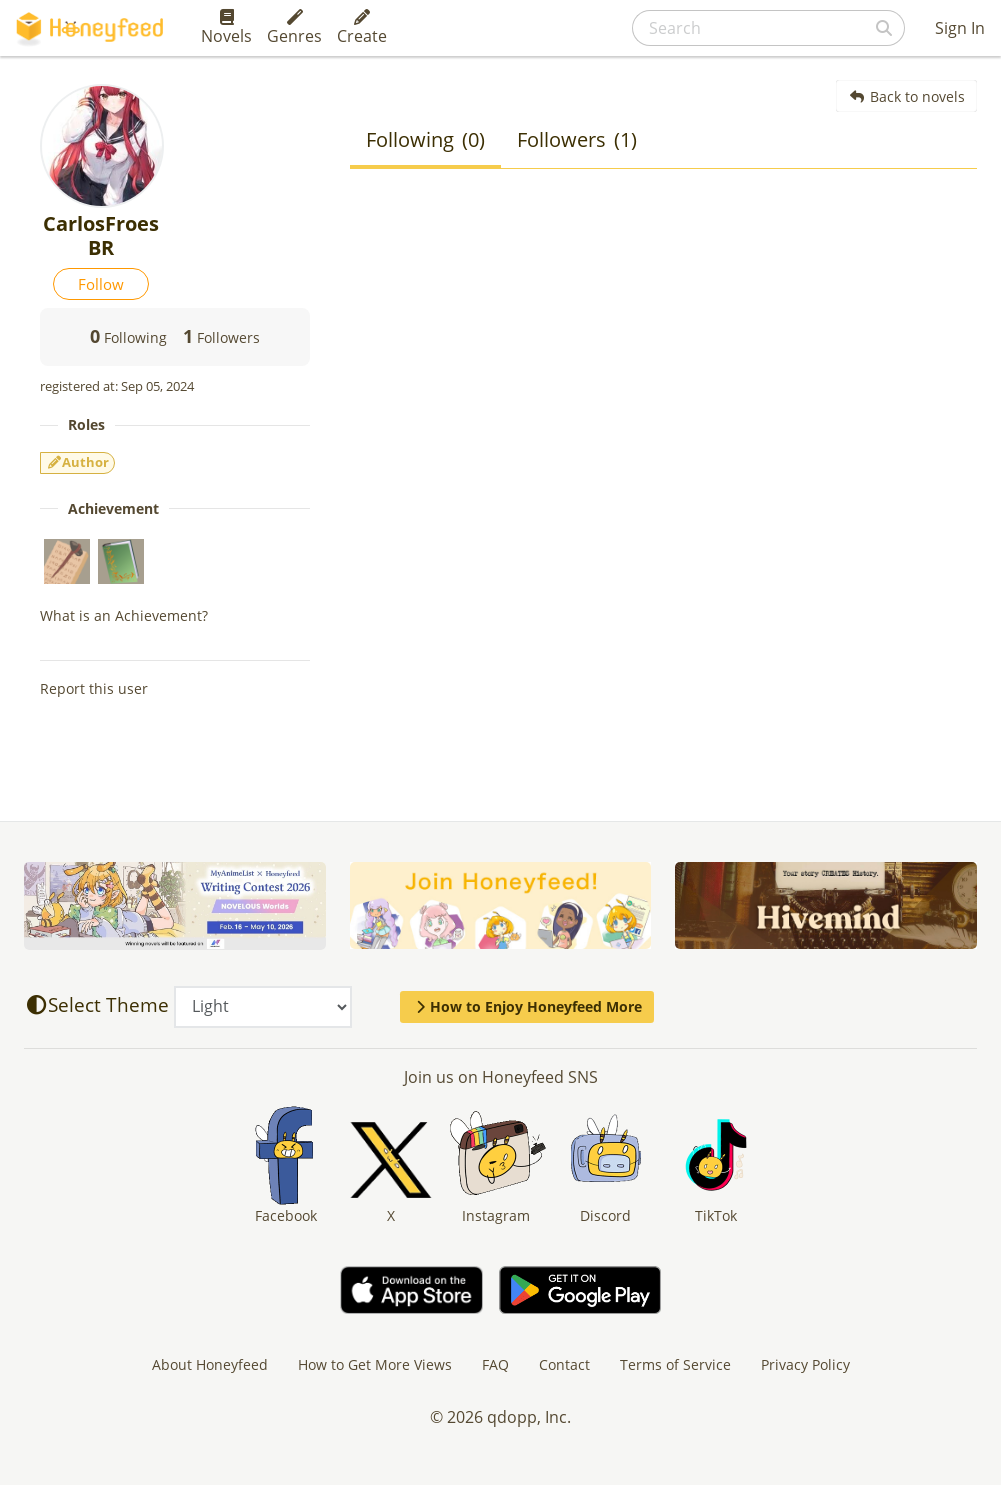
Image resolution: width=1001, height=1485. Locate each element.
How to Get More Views (375, 1364)
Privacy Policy (805, 1364)
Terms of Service (675, 1364)
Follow (101, 284)
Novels (226, 28)
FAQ (495, 1364)
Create (362, 28)
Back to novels (906, 96)
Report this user (94, 688)
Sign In (960, 28)
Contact (564, 1364)
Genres (294, 28)
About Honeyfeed (210, 1364)
